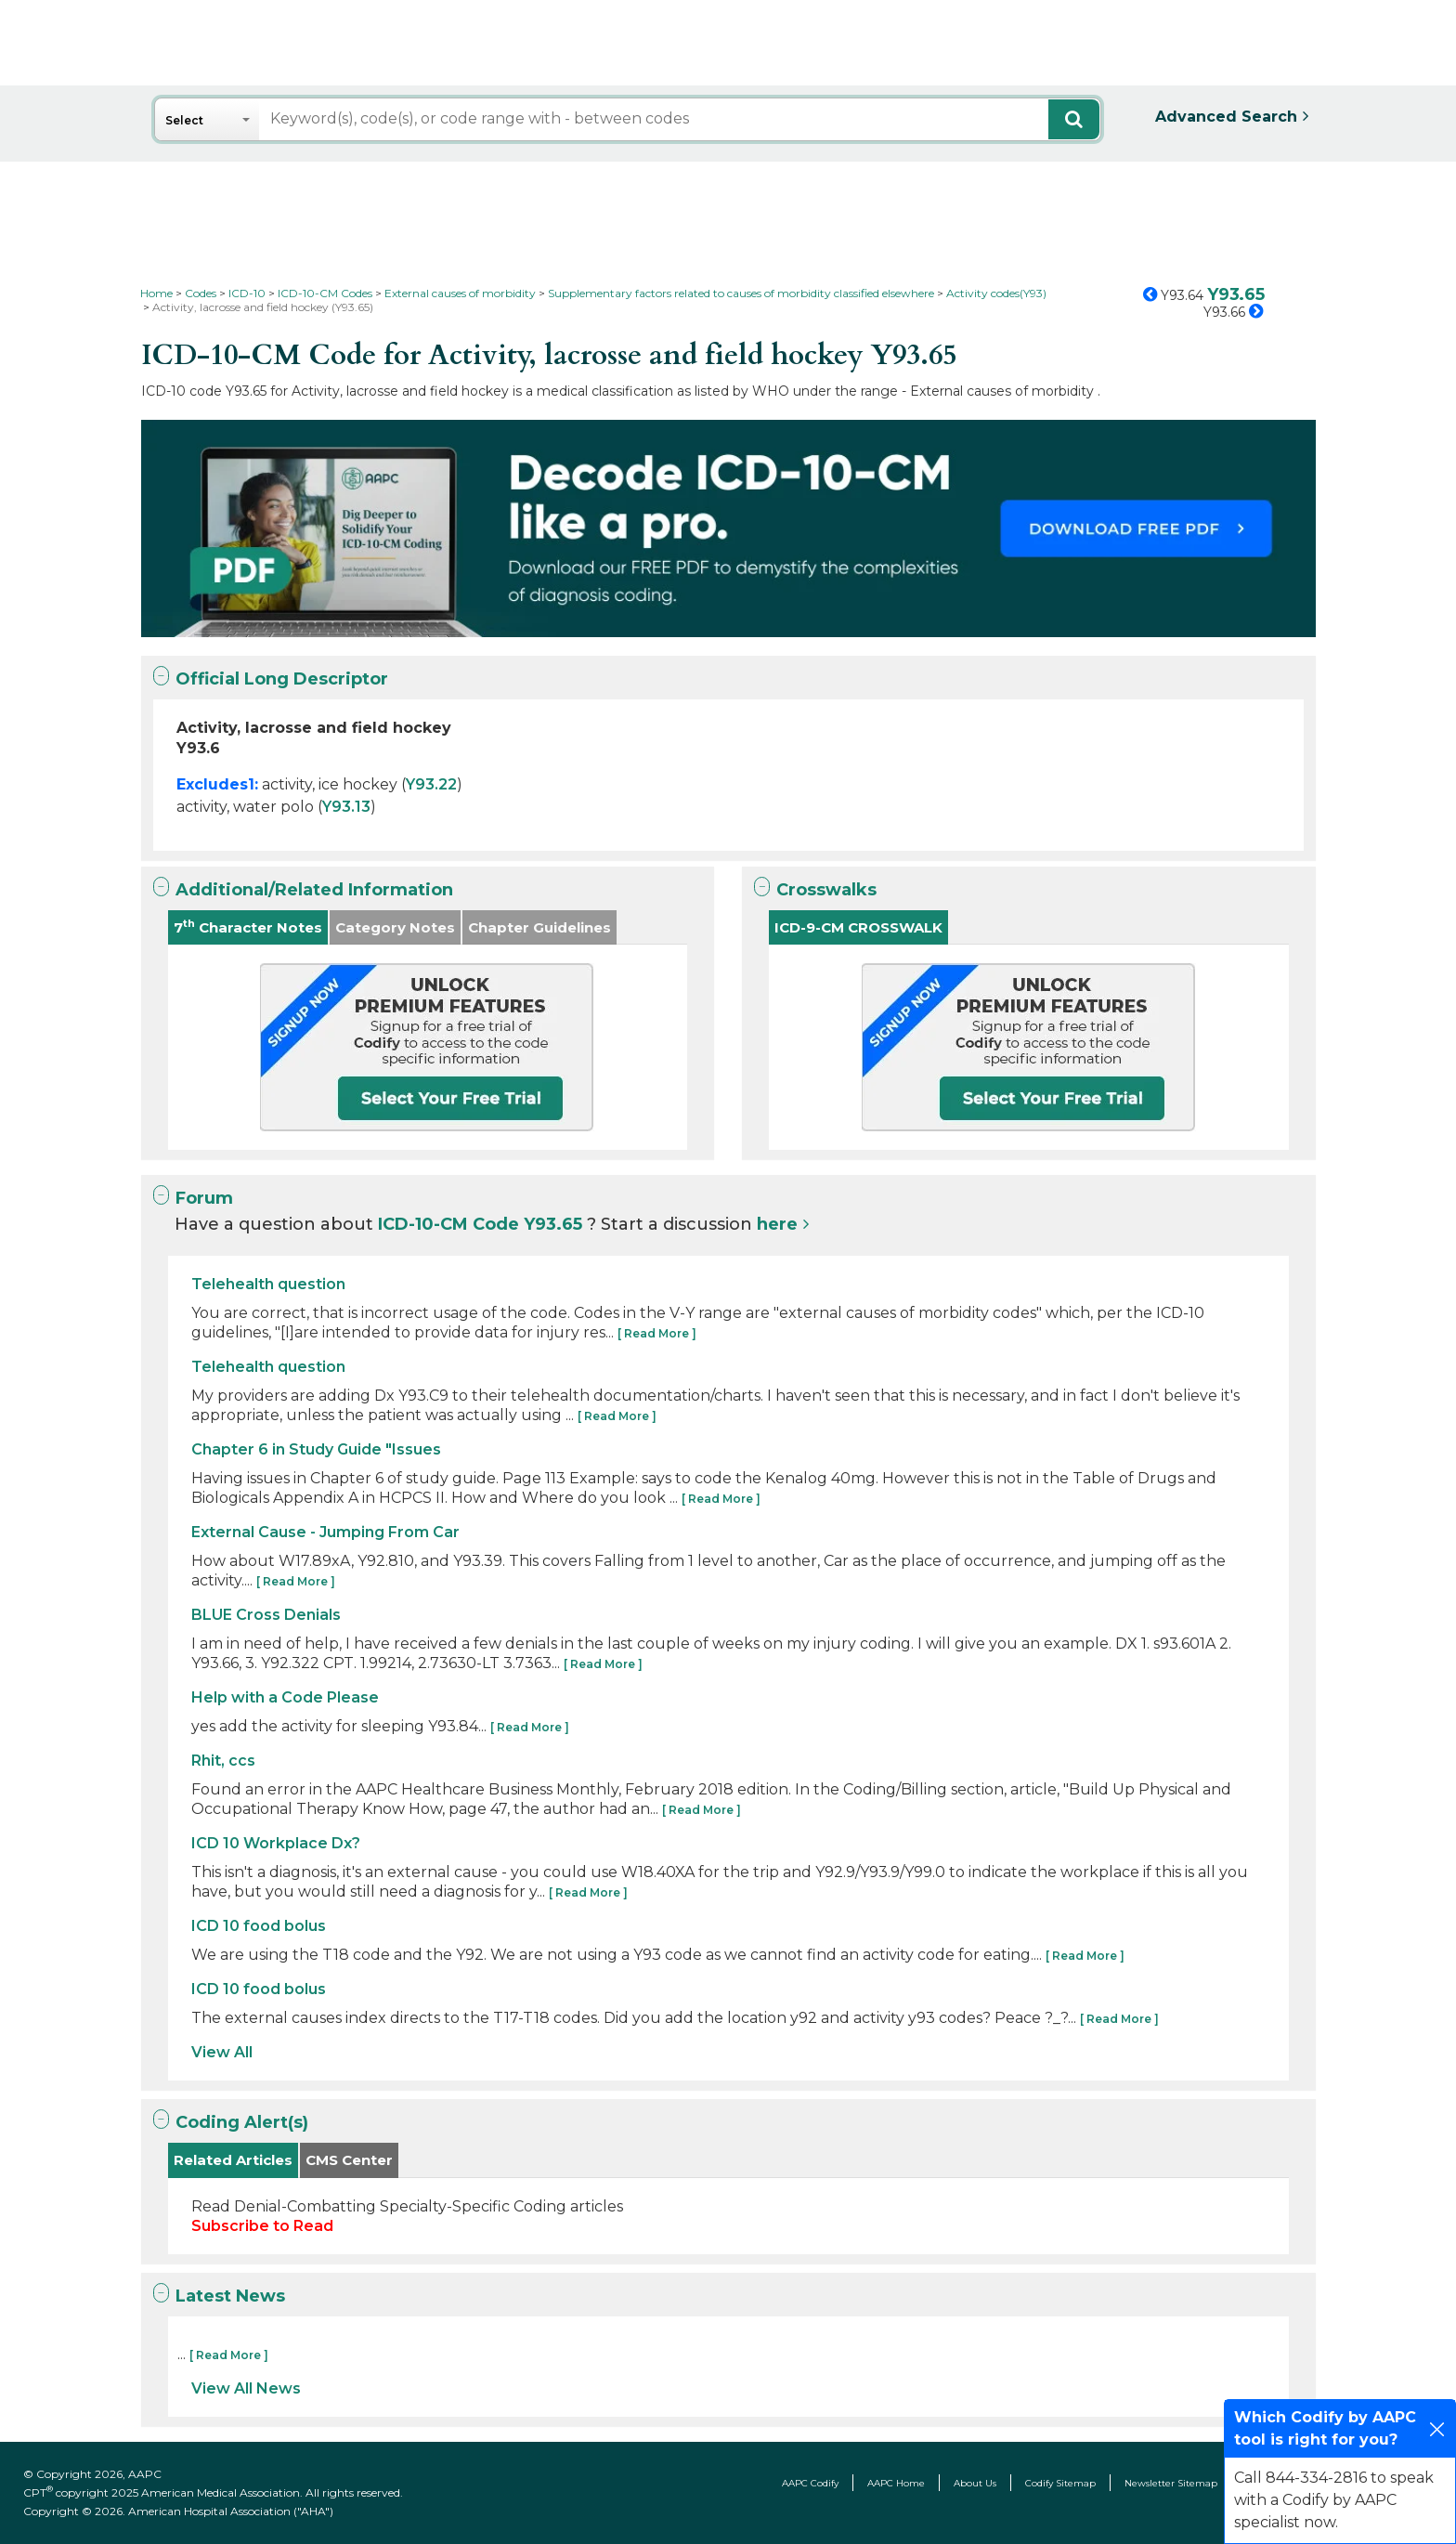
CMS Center (349, 2160)
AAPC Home (896, 2483)
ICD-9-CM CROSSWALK (858, 927)
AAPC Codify (810, 2483)
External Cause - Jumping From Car (325, 1532)
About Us (975, 2483)
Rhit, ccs (223, 1760)
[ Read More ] (657, 1333)
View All (222, 2052)
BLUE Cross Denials (266, 1615)
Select (184, 120)
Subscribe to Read (262, 2226)
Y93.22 (431, 784)
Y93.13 (346, 806)
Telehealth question (268, 1284)
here (777, 1224)
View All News (246, 2388)
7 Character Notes (248, 926)
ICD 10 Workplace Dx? (275, 1843)
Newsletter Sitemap (1170, 2483)
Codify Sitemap (1060, 2483)
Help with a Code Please (285, 1697)
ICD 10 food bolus (258, 1926)
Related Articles (233, 2160)
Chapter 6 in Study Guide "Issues (316, 1449)
